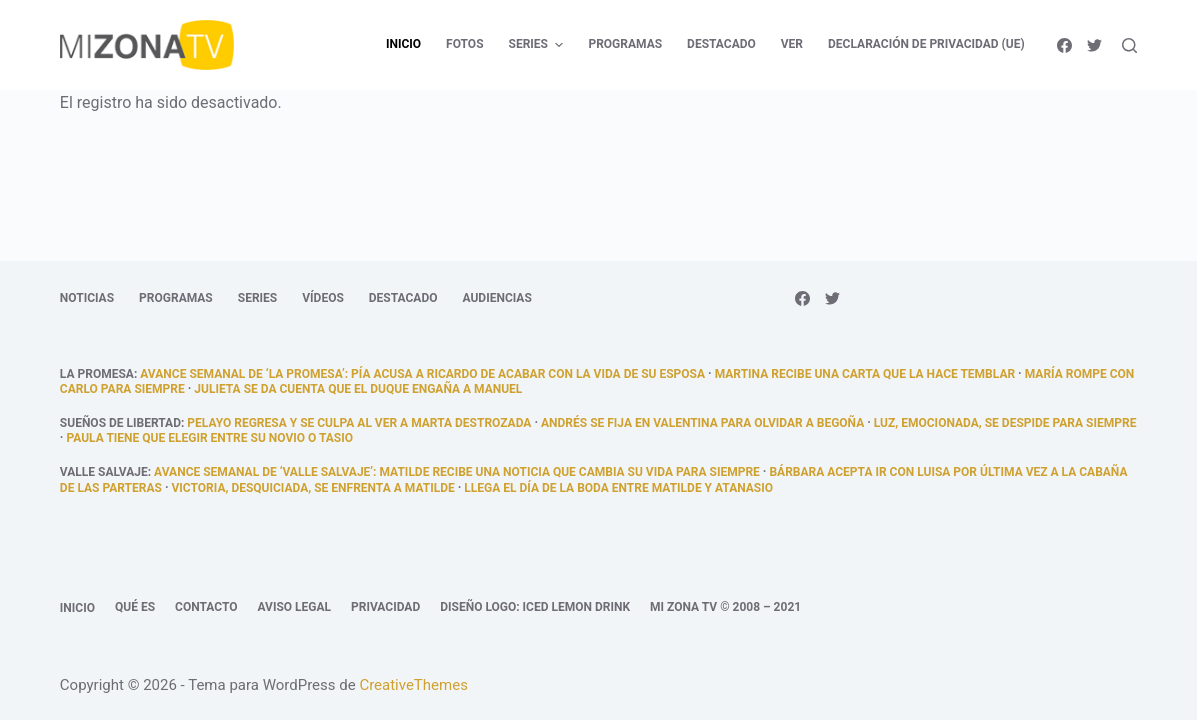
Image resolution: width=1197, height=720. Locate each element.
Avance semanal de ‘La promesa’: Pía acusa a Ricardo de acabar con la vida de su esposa (422, 374)
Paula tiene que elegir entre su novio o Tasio (209, 438)
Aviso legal (294, 607)
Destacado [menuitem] (721, 44)
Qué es (135, 607)
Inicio (77, 608)
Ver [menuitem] (792, 44)
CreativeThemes (413, 685)
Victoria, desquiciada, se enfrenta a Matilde (313, 488)
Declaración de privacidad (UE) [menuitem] (926, 44)
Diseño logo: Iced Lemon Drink (535, 607)
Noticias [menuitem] (87, 298)
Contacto (206, 607)
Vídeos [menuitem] (323, 298)
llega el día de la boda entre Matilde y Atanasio (618, 488)
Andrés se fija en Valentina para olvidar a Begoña (702, 423)
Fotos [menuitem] (464, 44)
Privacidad (385, 607)
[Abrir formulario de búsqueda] (1129, 45)
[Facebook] (1064, 45)
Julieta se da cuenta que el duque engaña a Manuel (358, 389)
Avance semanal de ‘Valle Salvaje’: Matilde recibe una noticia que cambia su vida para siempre (457, 472)
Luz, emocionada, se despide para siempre (1005, 423)
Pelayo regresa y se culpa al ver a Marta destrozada (359, 423)
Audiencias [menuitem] (497, 298)
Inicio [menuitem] (403, 44)
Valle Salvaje (104, 472)
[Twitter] (1094, 45)
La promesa (97, 374)
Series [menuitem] (539, 45)
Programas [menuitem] (625, 44)
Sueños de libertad (120, 423)
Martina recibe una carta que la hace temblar (865, 374)
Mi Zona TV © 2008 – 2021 (725, 607)
